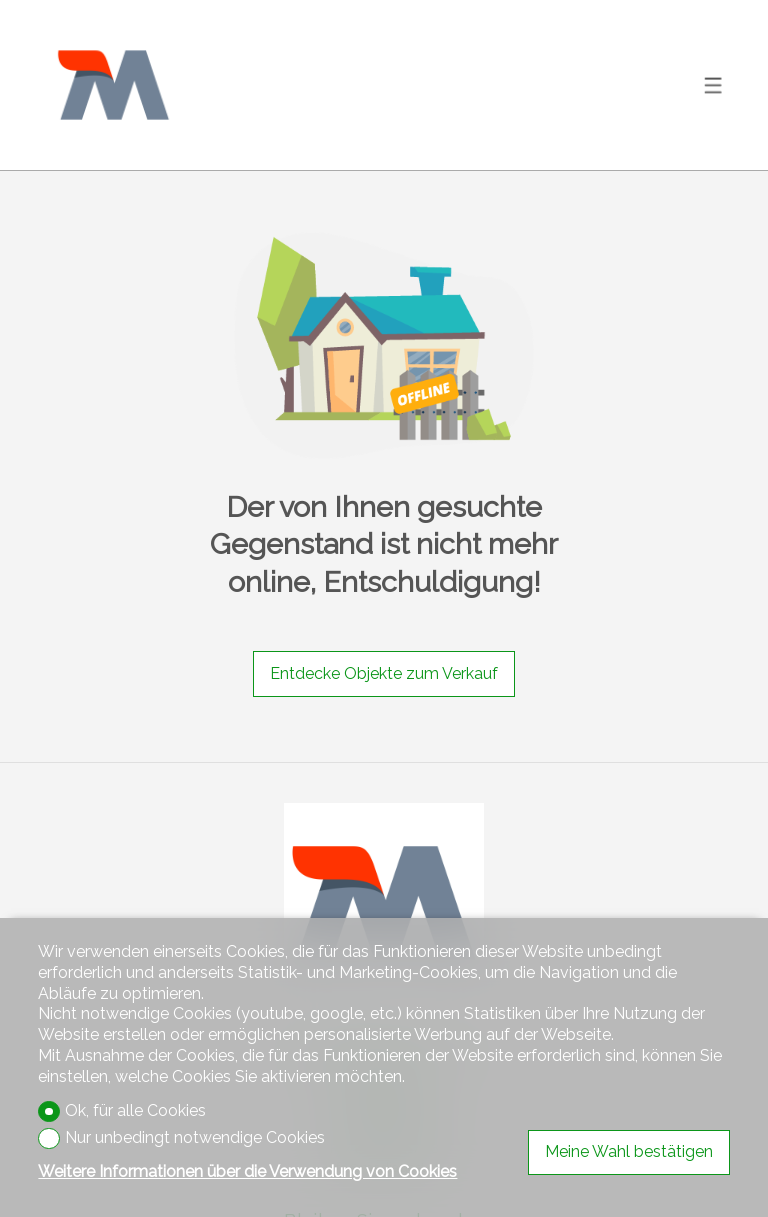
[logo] (113, 85)
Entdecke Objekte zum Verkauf (384, 673)
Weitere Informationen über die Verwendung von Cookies (247, 1171)
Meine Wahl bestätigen (629, 1151)
